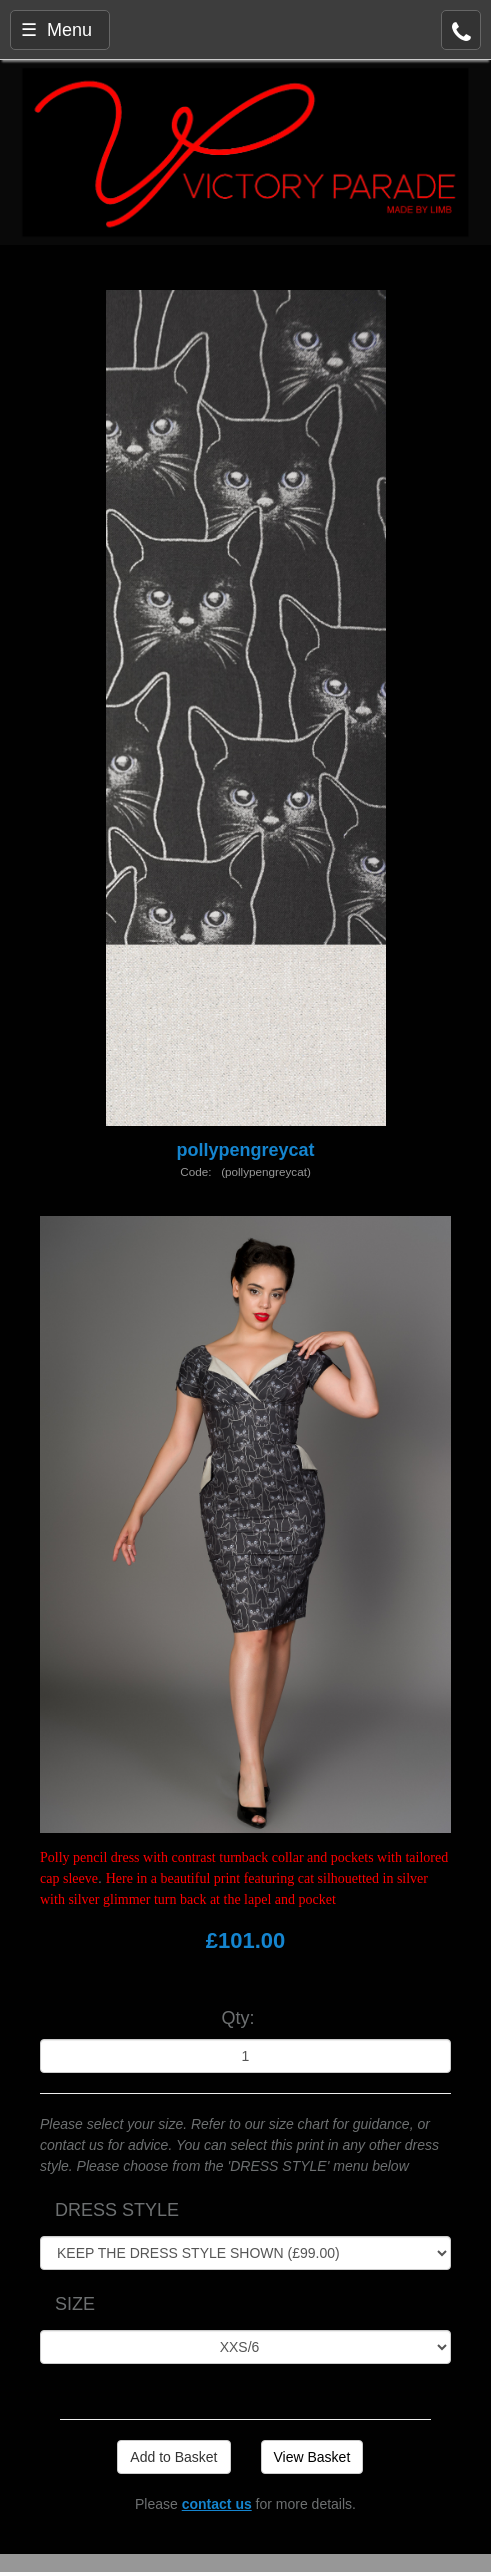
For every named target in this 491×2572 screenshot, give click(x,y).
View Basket (312, 2457)
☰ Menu (56, 30)
